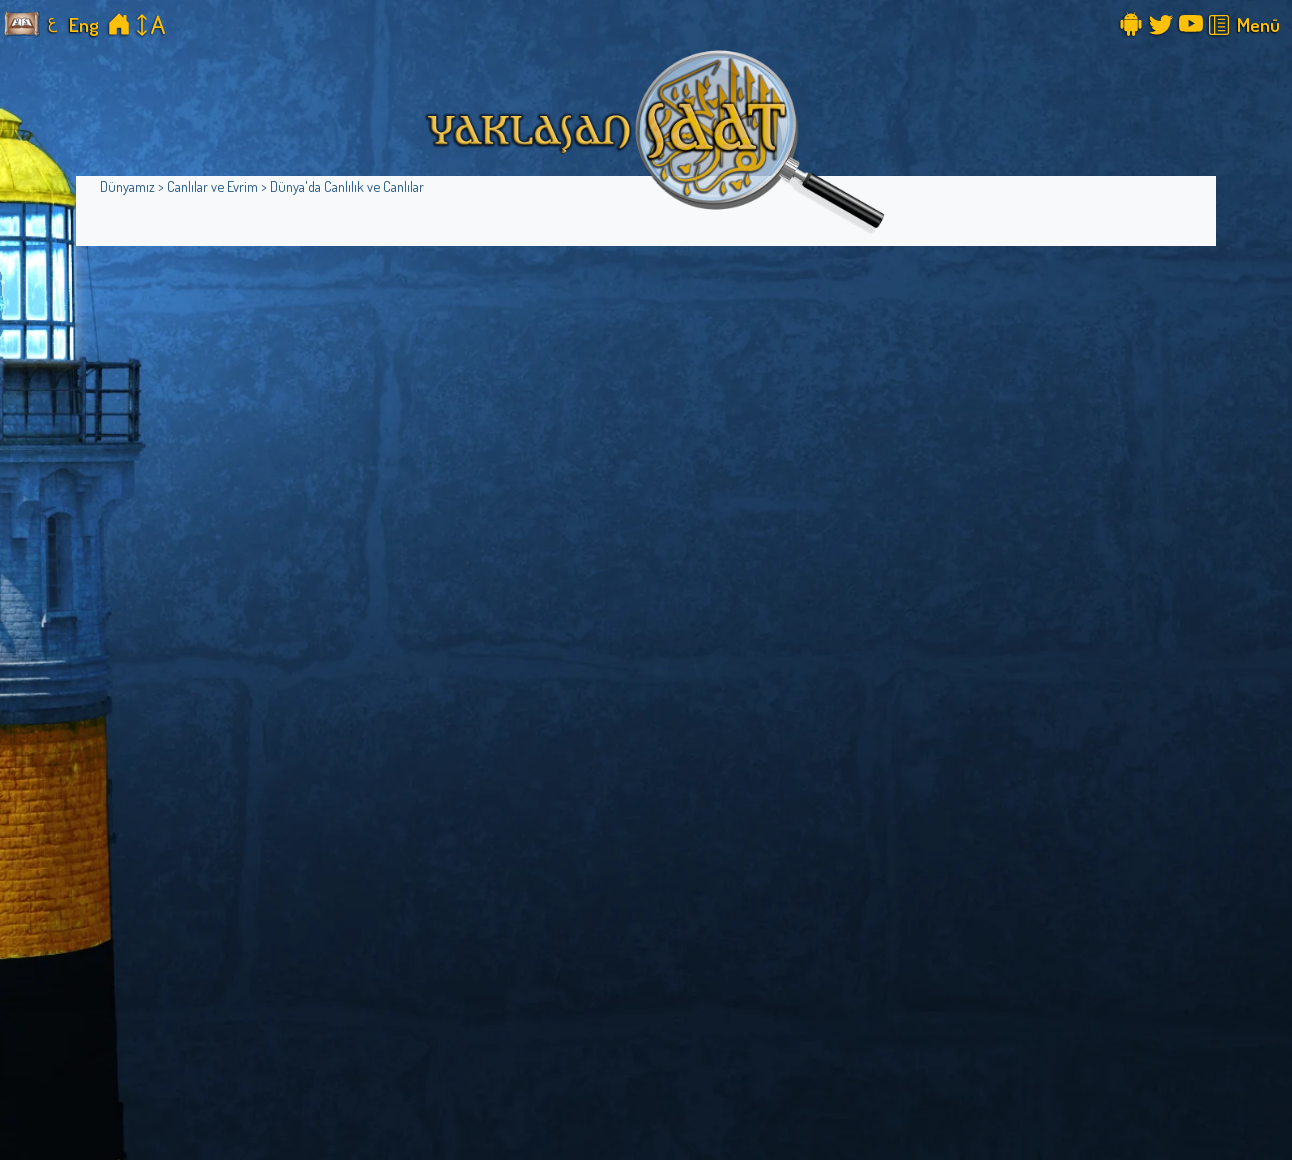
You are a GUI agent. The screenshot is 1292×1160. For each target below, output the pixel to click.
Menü (1258, 24)
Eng (84, 24)
